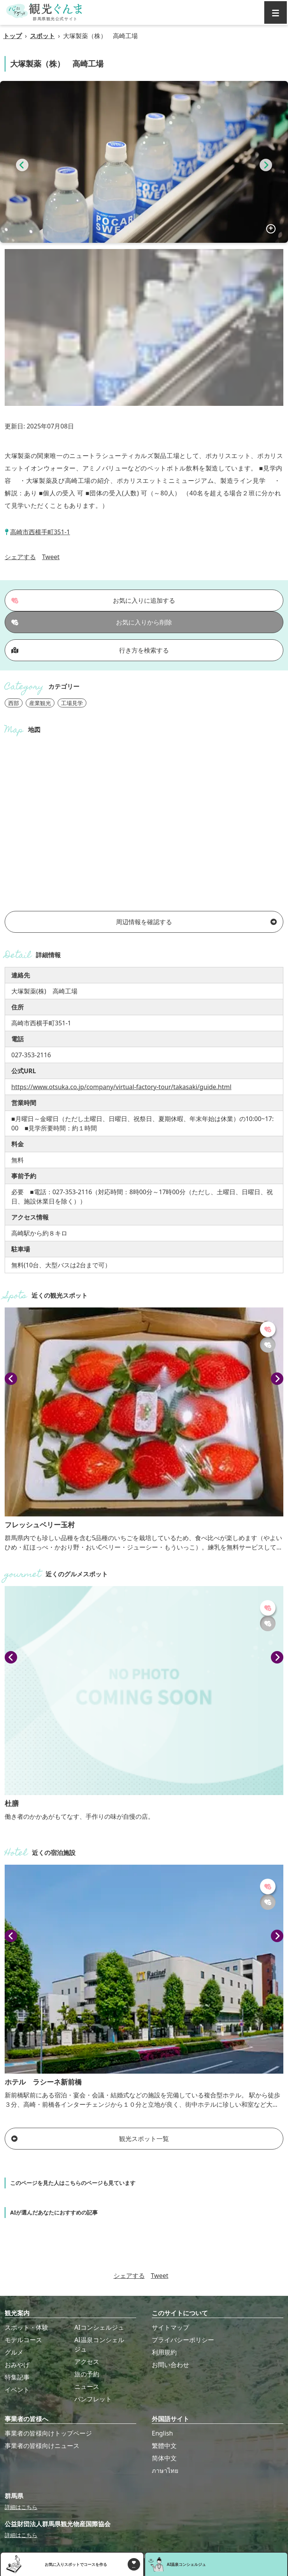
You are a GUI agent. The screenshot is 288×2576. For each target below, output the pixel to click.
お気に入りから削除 (91, 622)
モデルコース (23, 2340)
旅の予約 (86, 2374)
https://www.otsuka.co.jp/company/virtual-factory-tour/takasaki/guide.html (121, 1087)
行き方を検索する (90, 650)
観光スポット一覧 (90, 2138)
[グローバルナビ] (275, 12)
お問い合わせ (170, 2364)
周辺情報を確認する (196, 922)
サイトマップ (170, 2327)
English (162, 2433)
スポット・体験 (26, 2327)
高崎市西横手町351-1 (40, 532)
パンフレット (93, 2399)
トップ (12, 36)
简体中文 (164, 2458)
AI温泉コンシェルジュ (99, 2344)
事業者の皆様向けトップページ (48, 2433)
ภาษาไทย (165, 2470)
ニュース (86, 2386)
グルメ (14, 2352)
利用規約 (164, 2352)
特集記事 (17, 2377)
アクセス (86, 2361)
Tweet (51, 557)
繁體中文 (164, 2445)
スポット (42, 36)
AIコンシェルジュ (99, 2327)
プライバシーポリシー (183, 2340)
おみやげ (17, 2364)
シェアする (20, 557)
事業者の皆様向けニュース (42, 2445)
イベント (17, 2389)
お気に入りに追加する (93, 600)
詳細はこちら (21, 2507)
